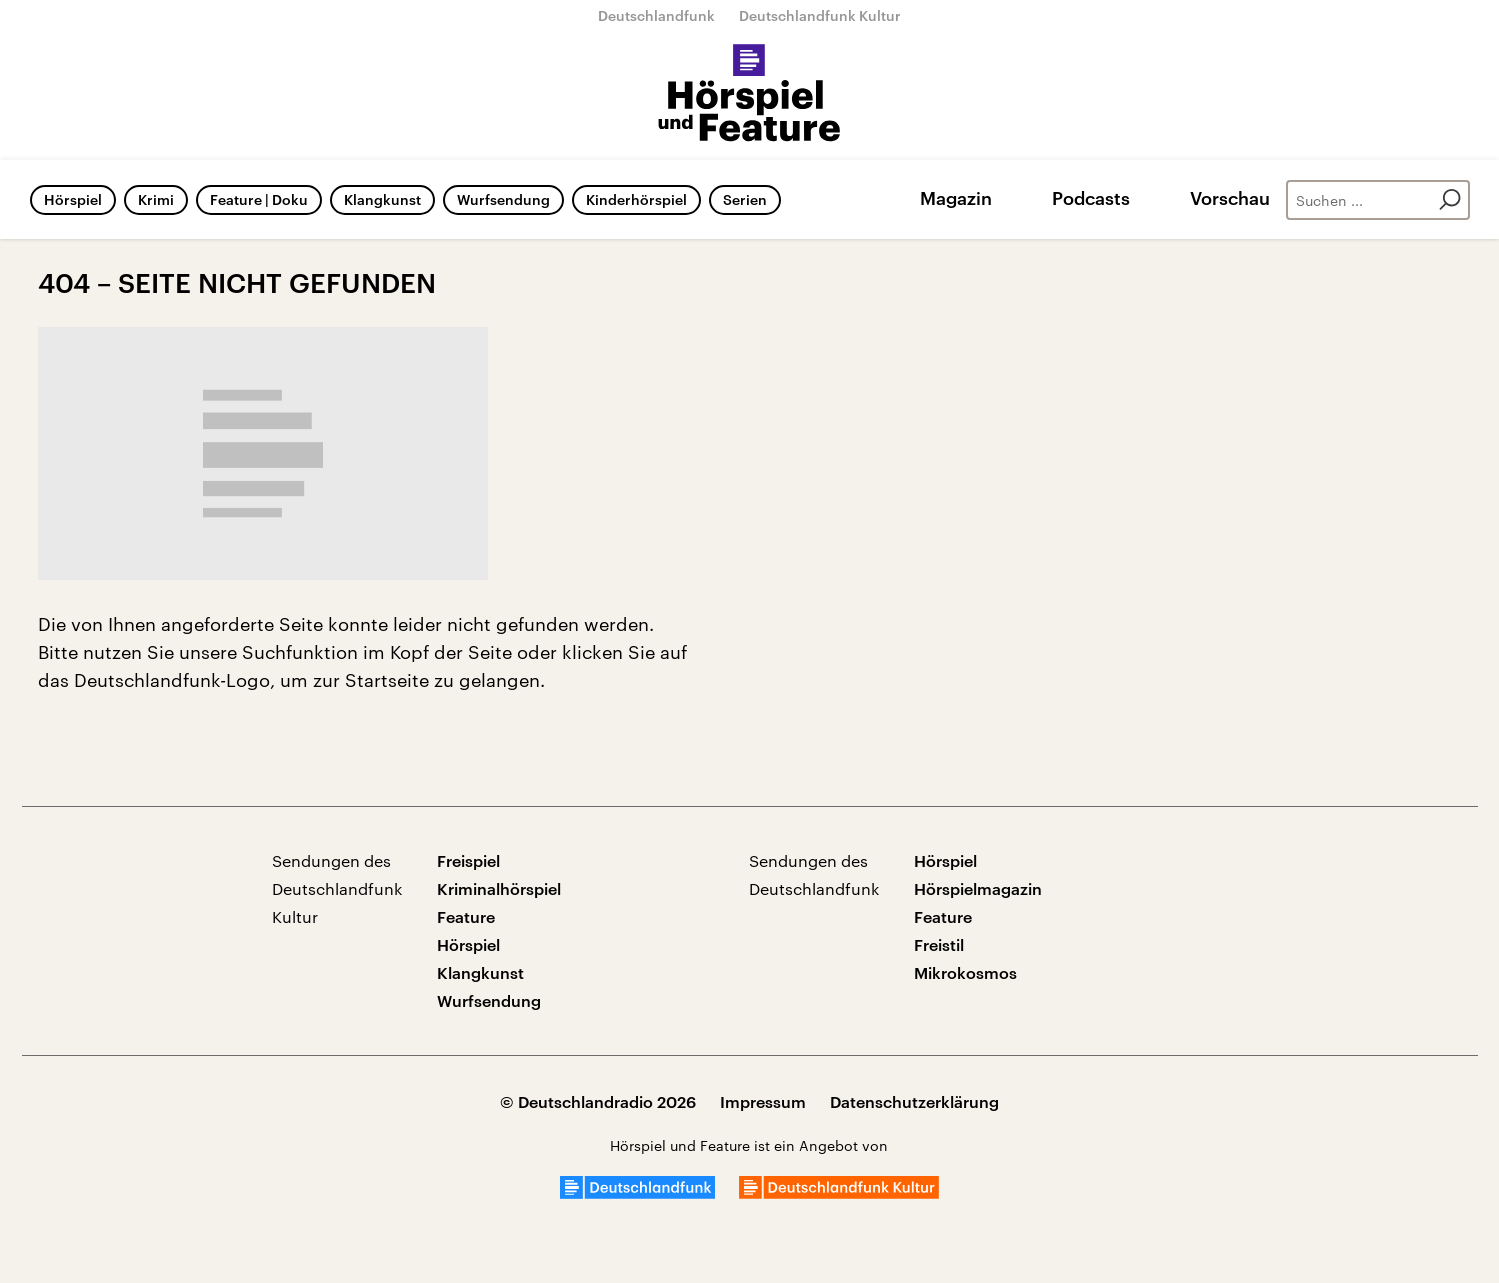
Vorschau (1230, 198)
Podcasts (1091, 198)
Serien (745, 199)
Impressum (763, 1101)
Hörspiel (73, 199)
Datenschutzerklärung (914, 1101)
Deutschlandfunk (656, 15)
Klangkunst (382, 199)
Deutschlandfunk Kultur (820, 15)
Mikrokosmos (965, 972)
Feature (466, 916)
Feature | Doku (259, 199)
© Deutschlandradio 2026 (598, 1101)
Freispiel (468, 860)
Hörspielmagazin (978, 888)
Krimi (156, 199)
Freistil (939, 944)
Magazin (956, 198)
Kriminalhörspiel (499, 888)
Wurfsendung (503, 199)
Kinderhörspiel (636, 199)
